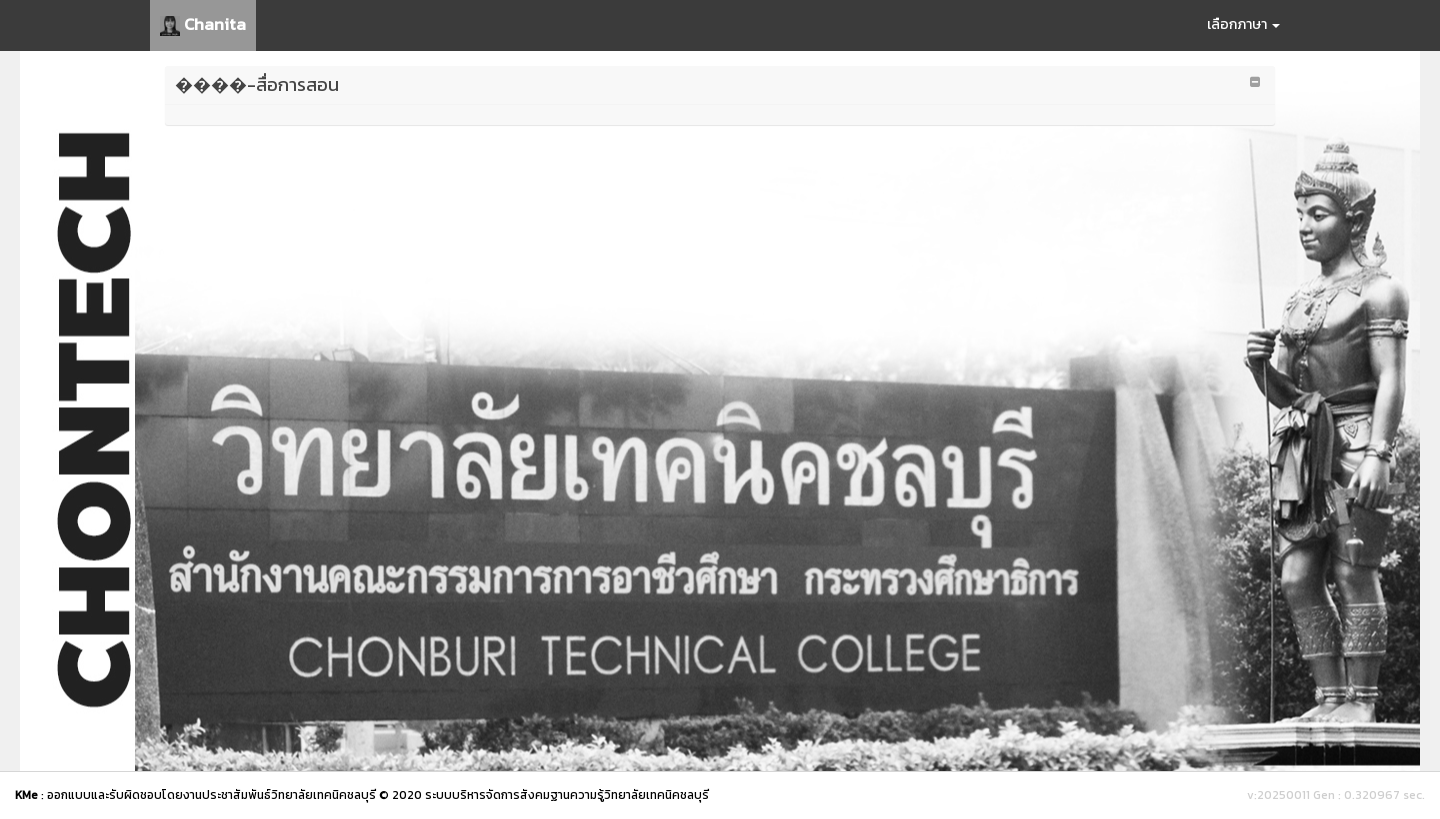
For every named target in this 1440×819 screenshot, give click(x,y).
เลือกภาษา (1243, 24)
